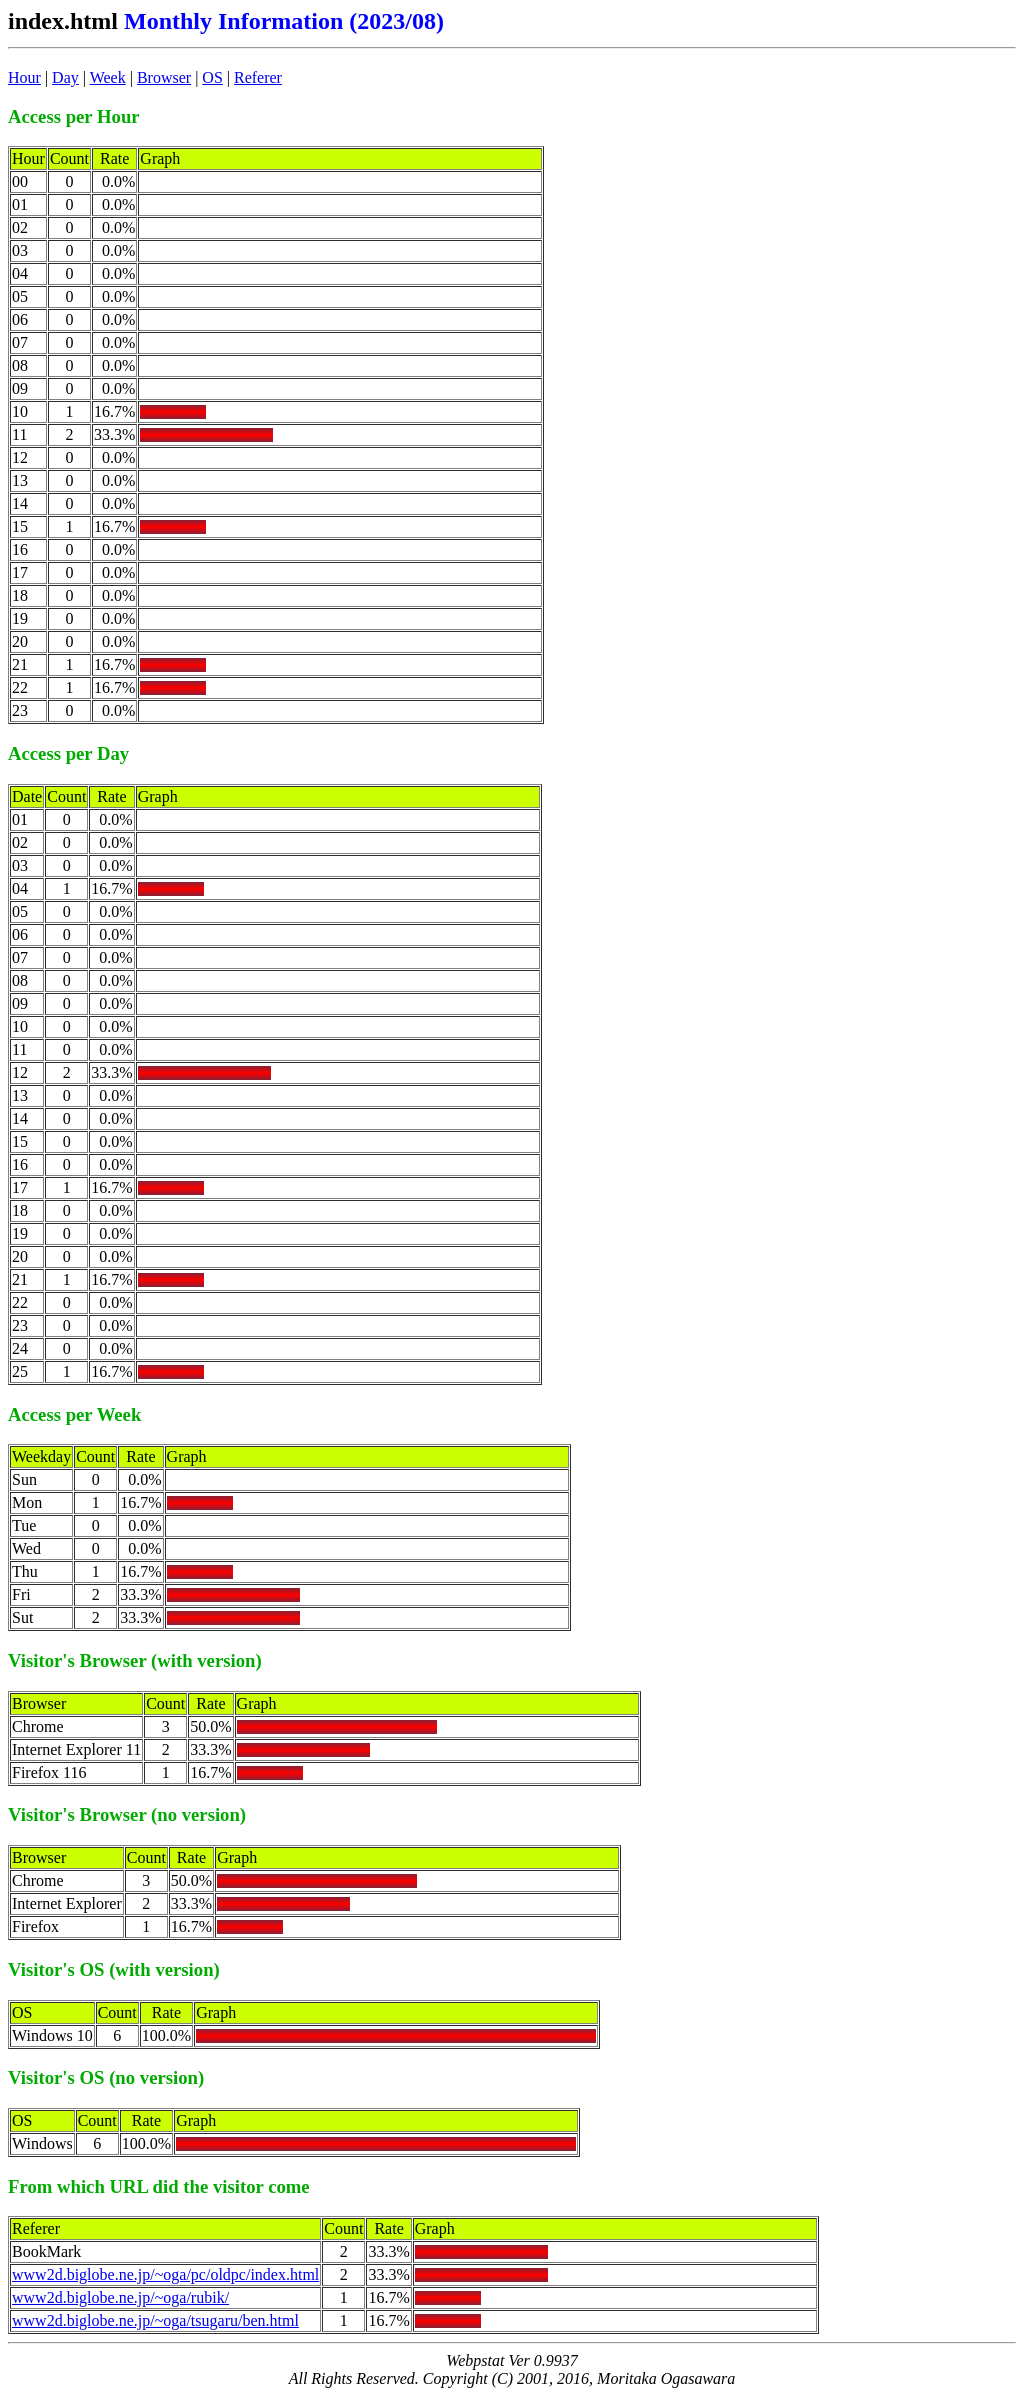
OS (212, 77)
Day (65, 77)
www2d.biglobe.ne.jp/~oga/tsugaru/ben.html (155, 2320)
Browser (164, 77)
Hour (24, 77)
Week (108, 77)
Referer (258, 77)
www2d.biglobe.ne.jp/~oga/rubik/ (120, 2297)
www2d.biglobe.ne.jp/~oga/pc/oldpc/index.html (165, 2274)
